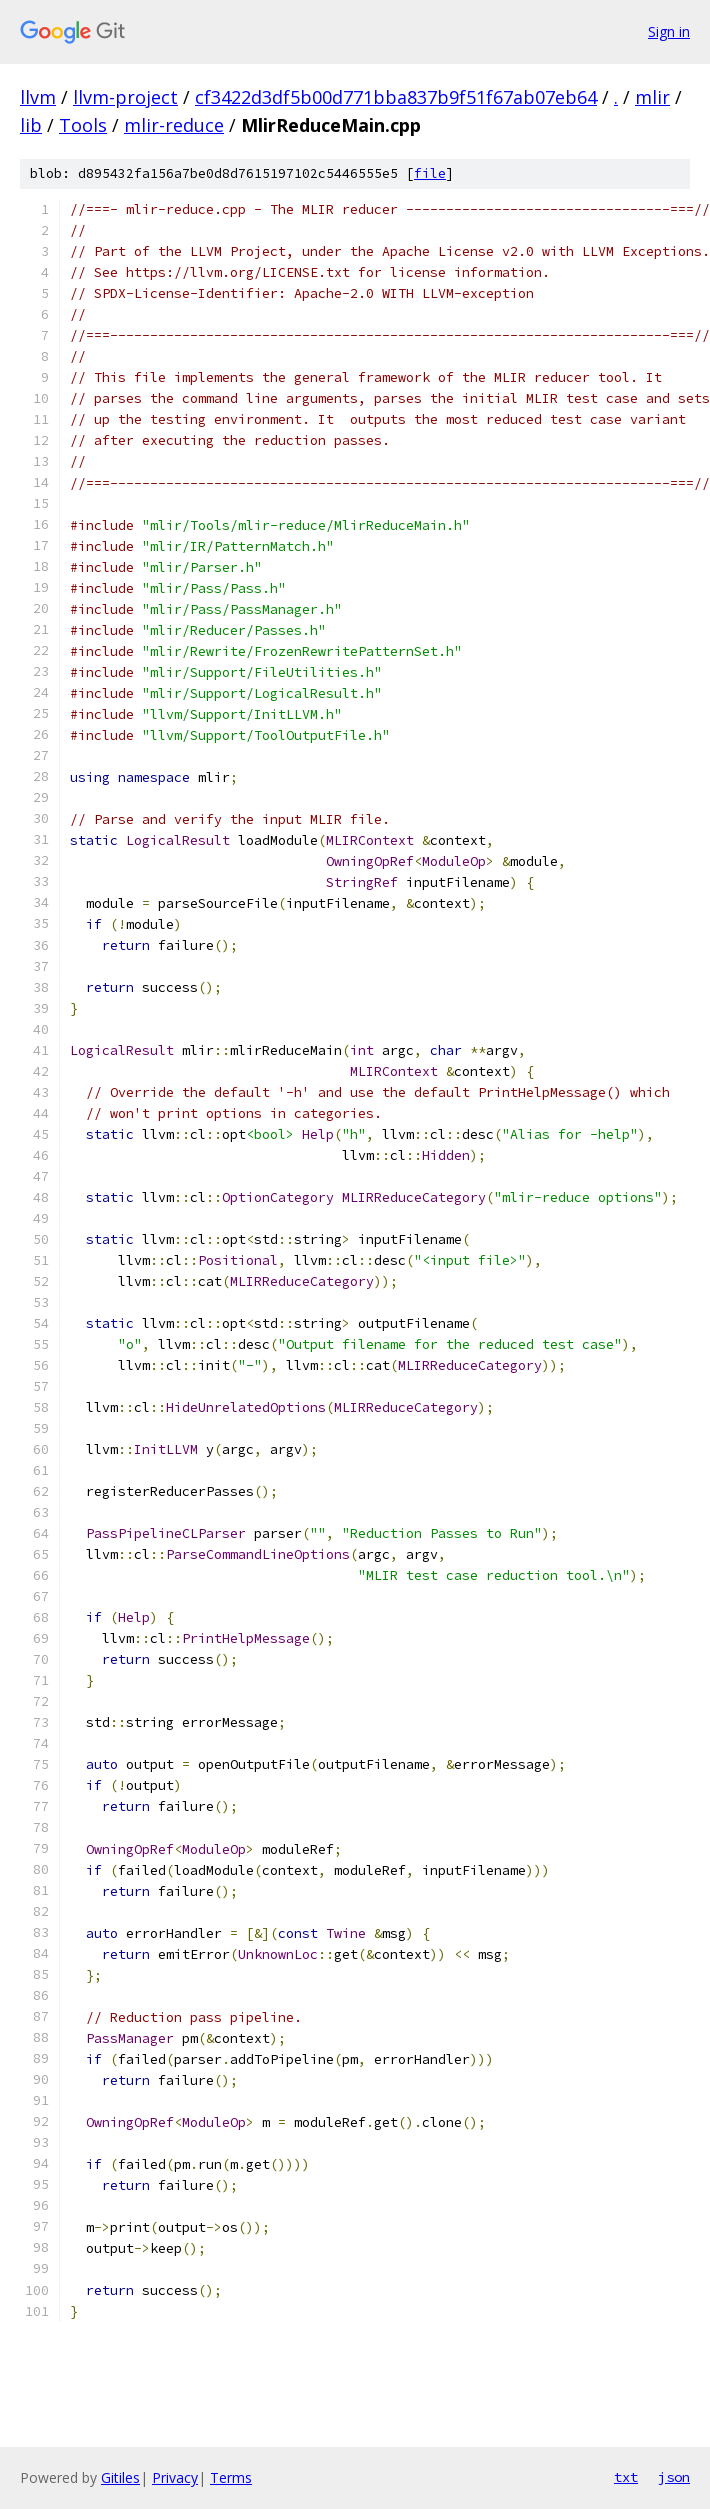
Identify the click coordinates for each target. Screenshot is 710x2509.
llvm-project (125, 97)
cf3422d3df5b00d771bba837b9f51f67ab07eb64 (396, 97)
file (430, 173)
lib (31, 125)
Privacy (175, 2477)
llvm (38, 97)
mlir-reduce (174, 125)
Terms (231, 2477)
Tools (83, 125)
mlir (652, 97)
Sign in (669, 31)
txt (626, 2477)
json (674, 2477)
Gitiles (120, 2477)
